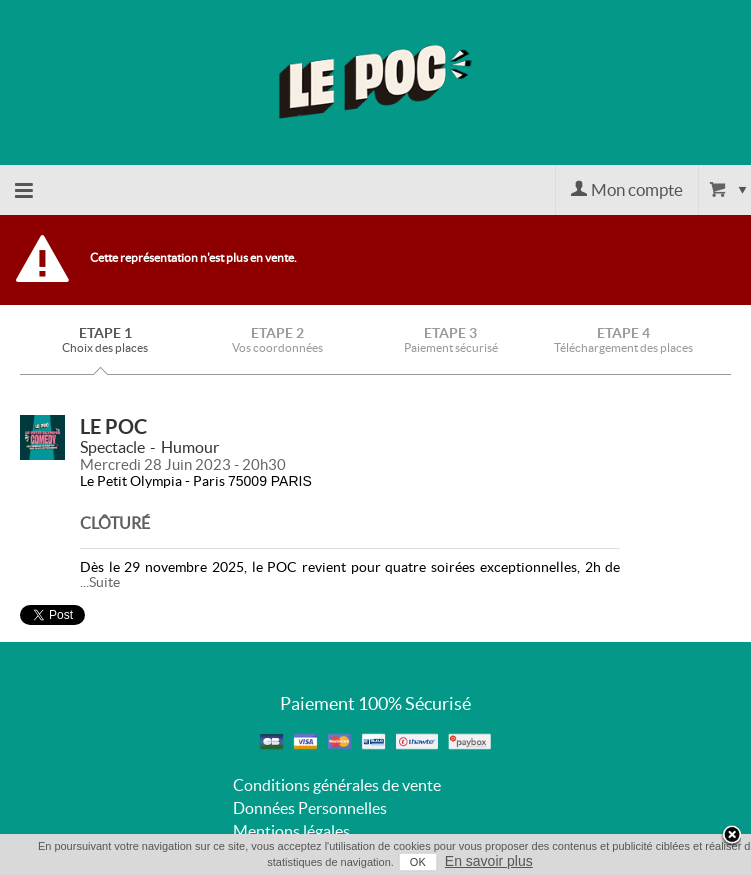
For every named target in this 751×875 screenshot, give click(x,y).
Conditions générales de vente (337, 785)
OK (418, 862)
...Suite (100, 582)
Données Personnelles (310, 808)
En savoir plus (489, 861)
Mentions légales (291, 831)
